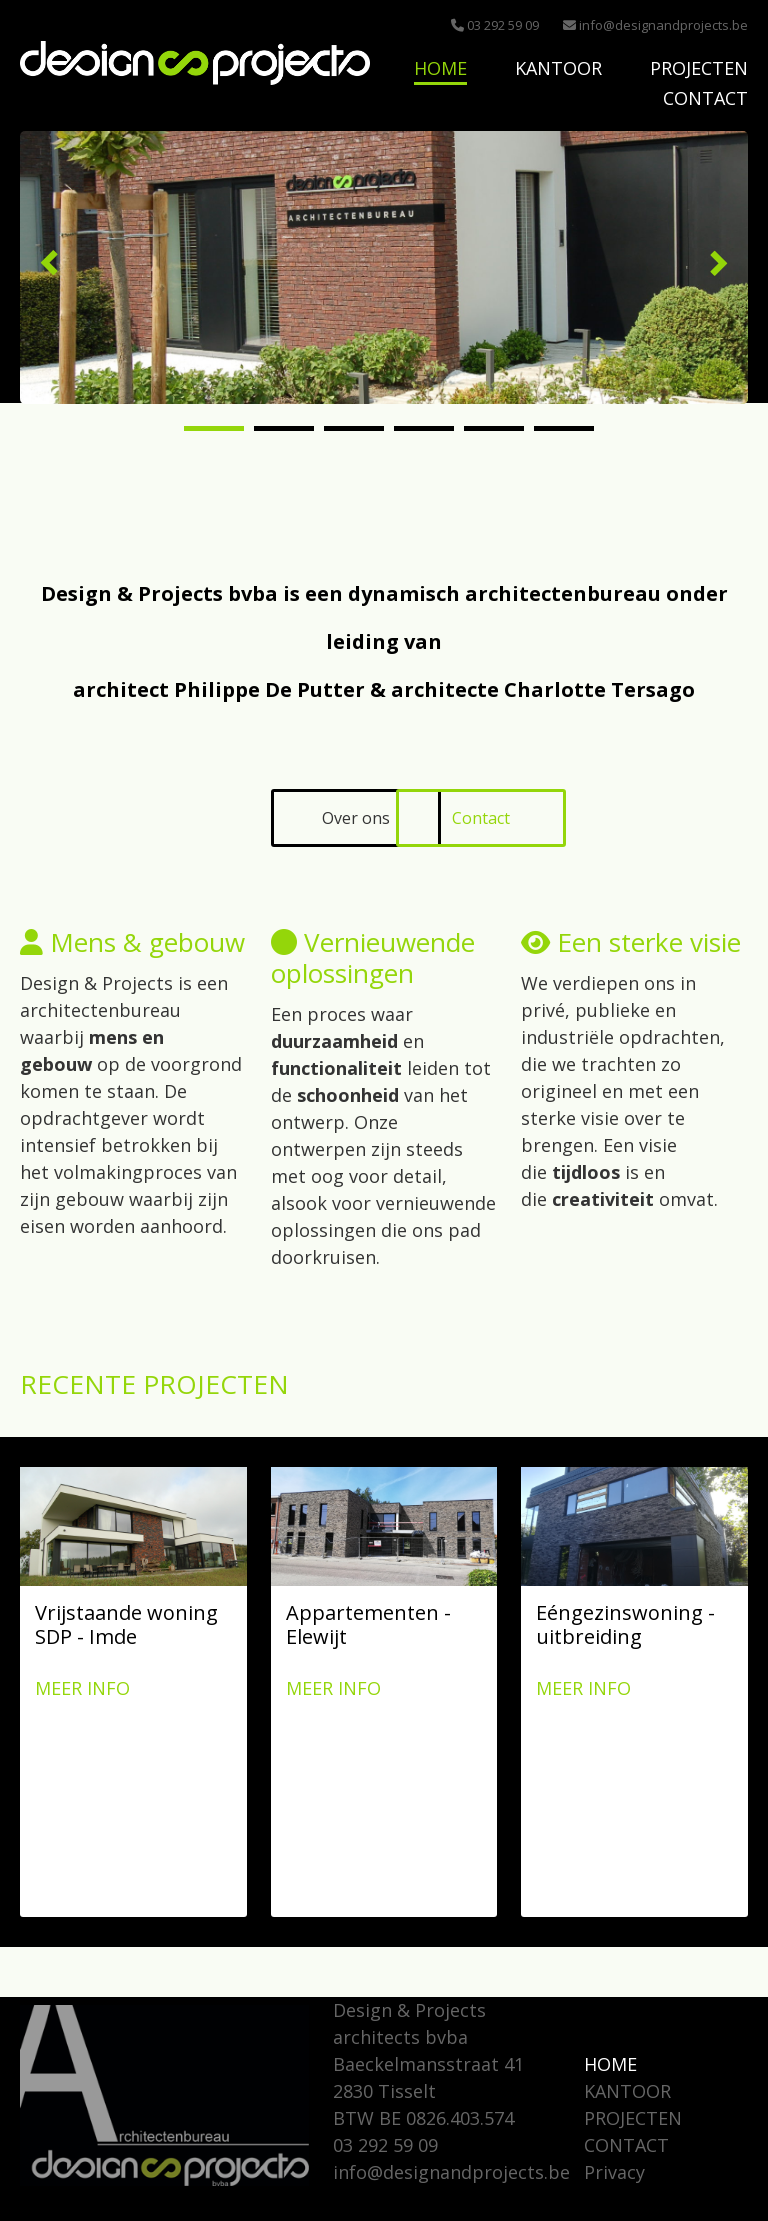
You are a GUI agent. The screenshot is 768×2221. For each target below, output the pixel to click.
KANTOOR (558, 68)
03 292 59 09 (495, 25)
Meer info (82, 1688)
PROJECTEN (699, 68)
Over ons (356, 818)
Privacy (614, 2172)
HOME (440, 68)
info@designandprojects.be (655, 25)
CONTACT (705, 98)
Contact (481, 818)
